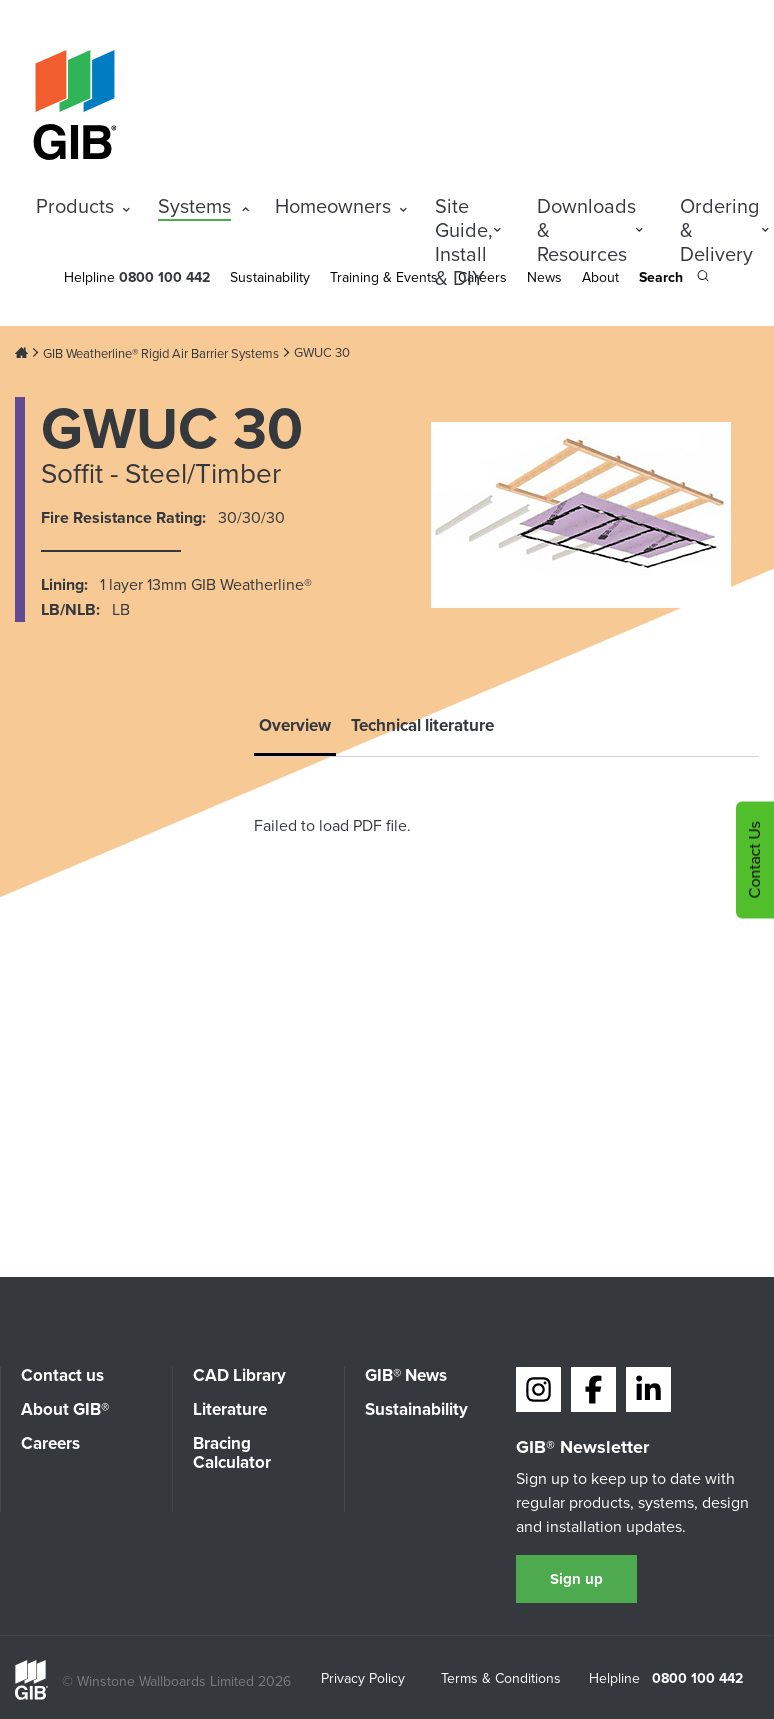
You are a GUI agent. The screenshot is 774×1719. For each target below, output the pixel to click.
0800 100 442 (697, 1679)
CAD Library (239, 1375)
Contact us (62, 1375)
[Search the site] (674, 279)
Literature (230, 1409)
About (600, 277)
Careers (50, 1443)
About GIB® (65, 1409)
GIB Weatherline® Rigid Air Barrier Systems (161, 354)
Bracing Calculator (232, 1453)
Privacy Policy (363, 1680)
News (544, 277)
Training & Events (384, 277)
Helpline (89, 277)
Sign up (576, 1579)
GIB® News (406, 1375)
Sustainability (270, 277)
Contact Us (754, 859)
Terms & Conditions (501, 1680)
